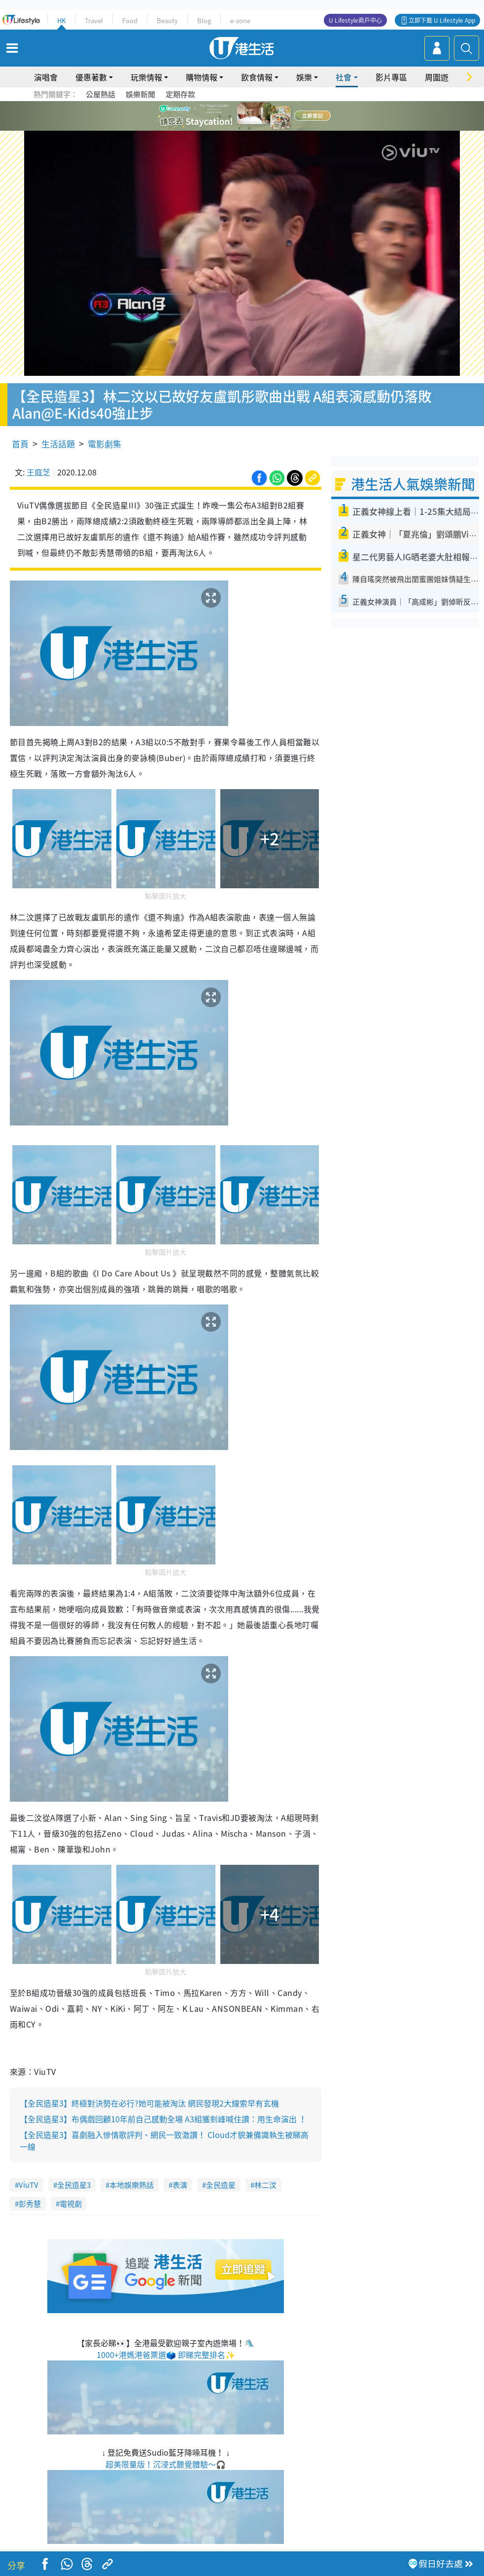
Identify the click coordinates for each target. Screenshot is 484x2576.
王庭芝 (38, 472)
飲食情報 (257, 77)
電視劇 (71, 2203)
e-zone (240, 20)
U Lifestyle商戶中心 (355, 20)
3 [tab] (239, 116)
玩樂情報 (146, 77)
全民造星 (221, 2184)
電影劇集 (104, 443)
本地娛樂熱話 (131, 2184)
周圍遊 (437, 77)
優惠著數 (91, 77)
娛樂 (304, 77)
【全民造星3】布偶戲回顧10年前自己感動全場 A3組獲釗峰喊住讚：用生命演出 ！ (163, 2119)
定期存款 (180, 94)
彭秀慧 (30, 2203)
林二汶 (265, 2184)
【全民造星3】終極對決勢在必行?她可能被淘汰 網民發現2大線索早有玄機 (149, 2103)
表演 (180, 2184)
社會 (343, 77)
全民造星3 (74, 2184)
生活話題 (58, 443)
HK (61, 20)
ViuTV (28, 2184)
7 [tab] (239, 128)
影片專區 (391, 77)
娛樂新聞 (140, 94)
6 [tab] (269, 116)
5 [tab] (259, 116)
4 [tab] (249, 116)
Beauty (167, 20)
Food (130, 20)
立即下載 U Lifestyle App (442, 20)
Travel (94, 20)
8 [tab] (249, 128)
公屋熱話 (100, 94)
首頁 (20, 443)
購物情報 (201, 77)
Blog (204, 20)
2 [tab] (230, 116)
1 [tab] (220, 116)
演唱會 (46, 77)
